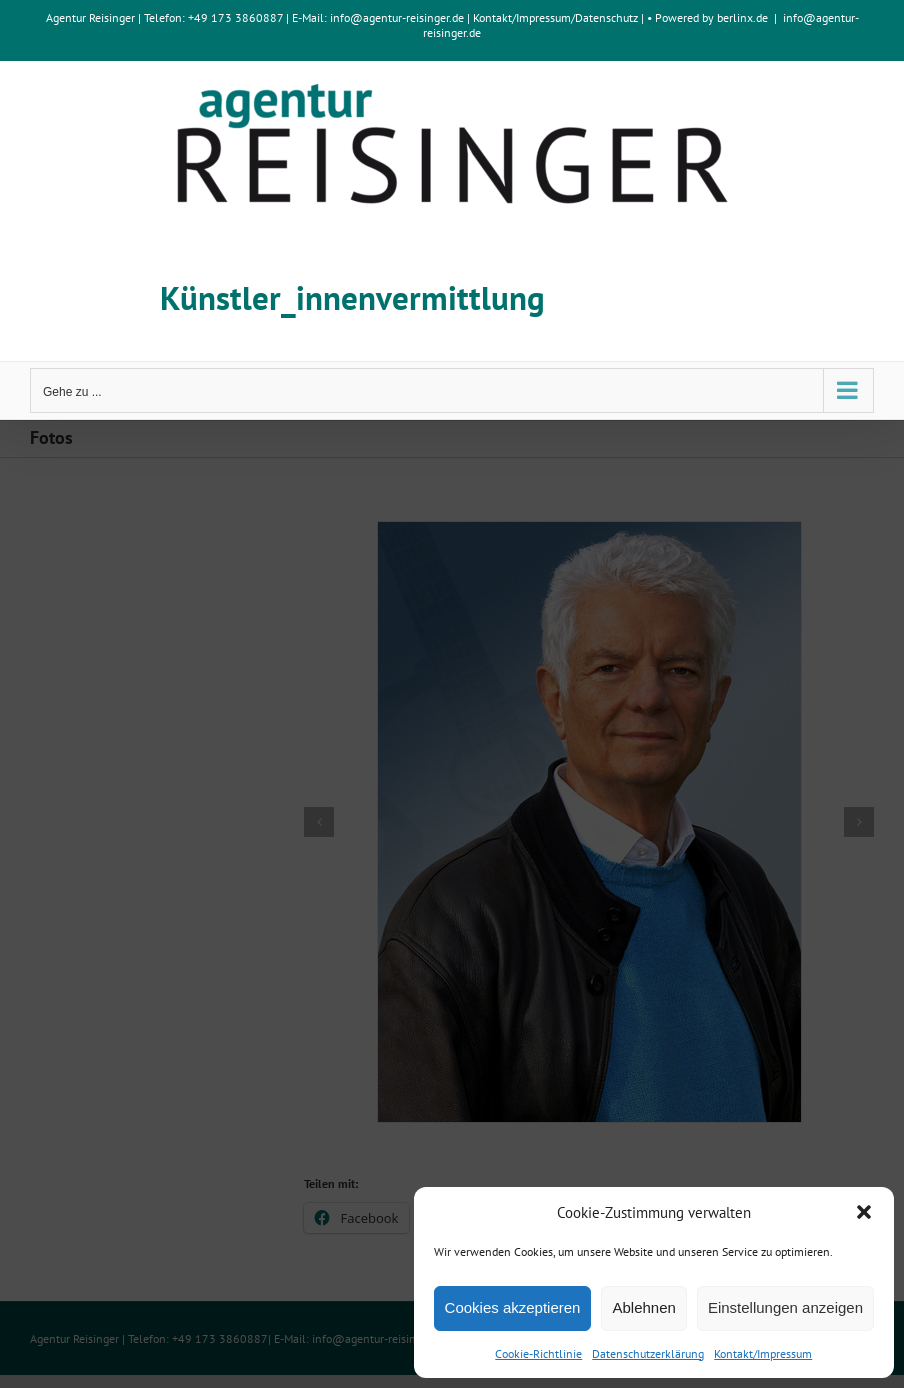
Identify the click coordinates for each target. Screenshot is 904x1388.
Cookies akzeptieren (513, 1307)
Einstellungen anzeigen (785, 1307)
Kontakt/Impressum (763, 1353)
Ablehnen (643, 1307)
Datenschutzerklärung (648, 1353)
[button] (864, 1212)
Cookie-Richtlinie (538, 1353)
